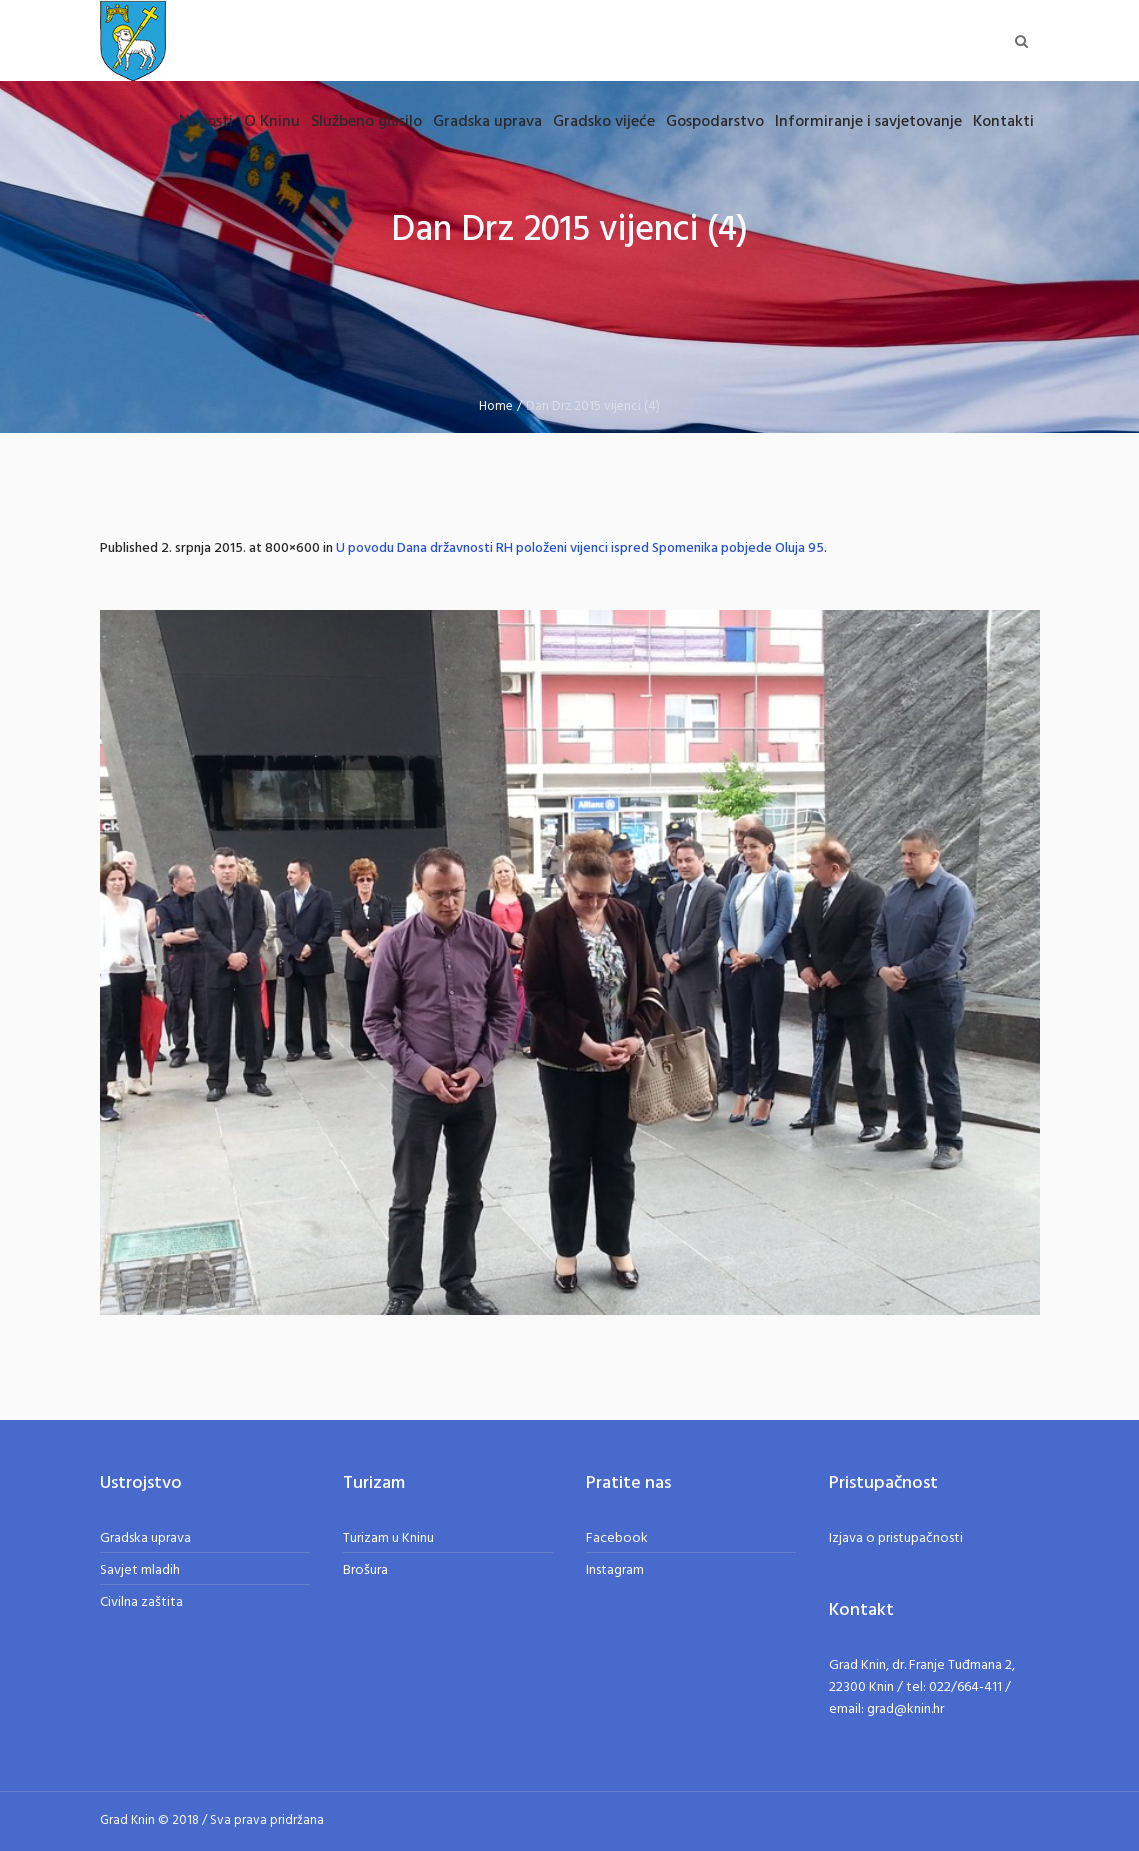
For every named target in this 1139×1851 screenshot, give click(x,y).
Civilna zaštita (141, 1602)
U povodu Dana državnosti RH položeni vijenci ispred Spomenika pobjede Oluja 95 (580, 548)
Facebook (617, 1538)
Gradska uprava (145, 1538)
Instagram (615, 1570)
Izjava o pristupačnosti (896, 1538)
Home (496, 406)
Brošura (365, 1570)
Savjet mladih (140, 1570)
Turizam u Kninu (388, 1538)
